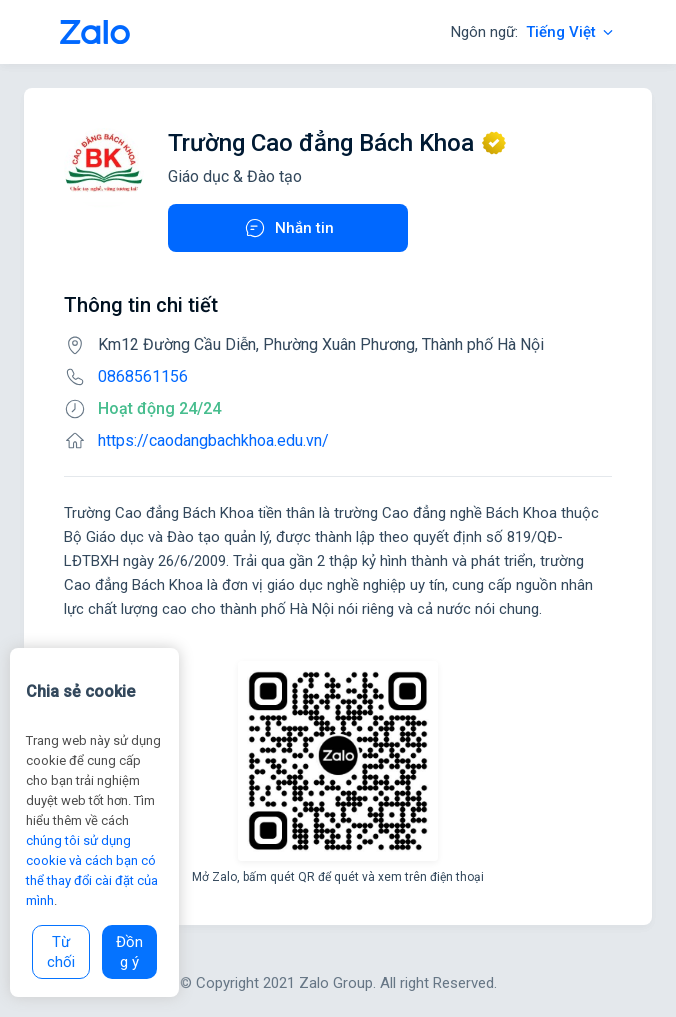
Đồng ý (129, 952)
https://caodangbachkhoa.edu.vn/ (213, 440)
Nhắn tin (288, 228)
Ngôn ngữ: (533, 32)
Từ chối (61, 952)
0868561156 (143, 376)
